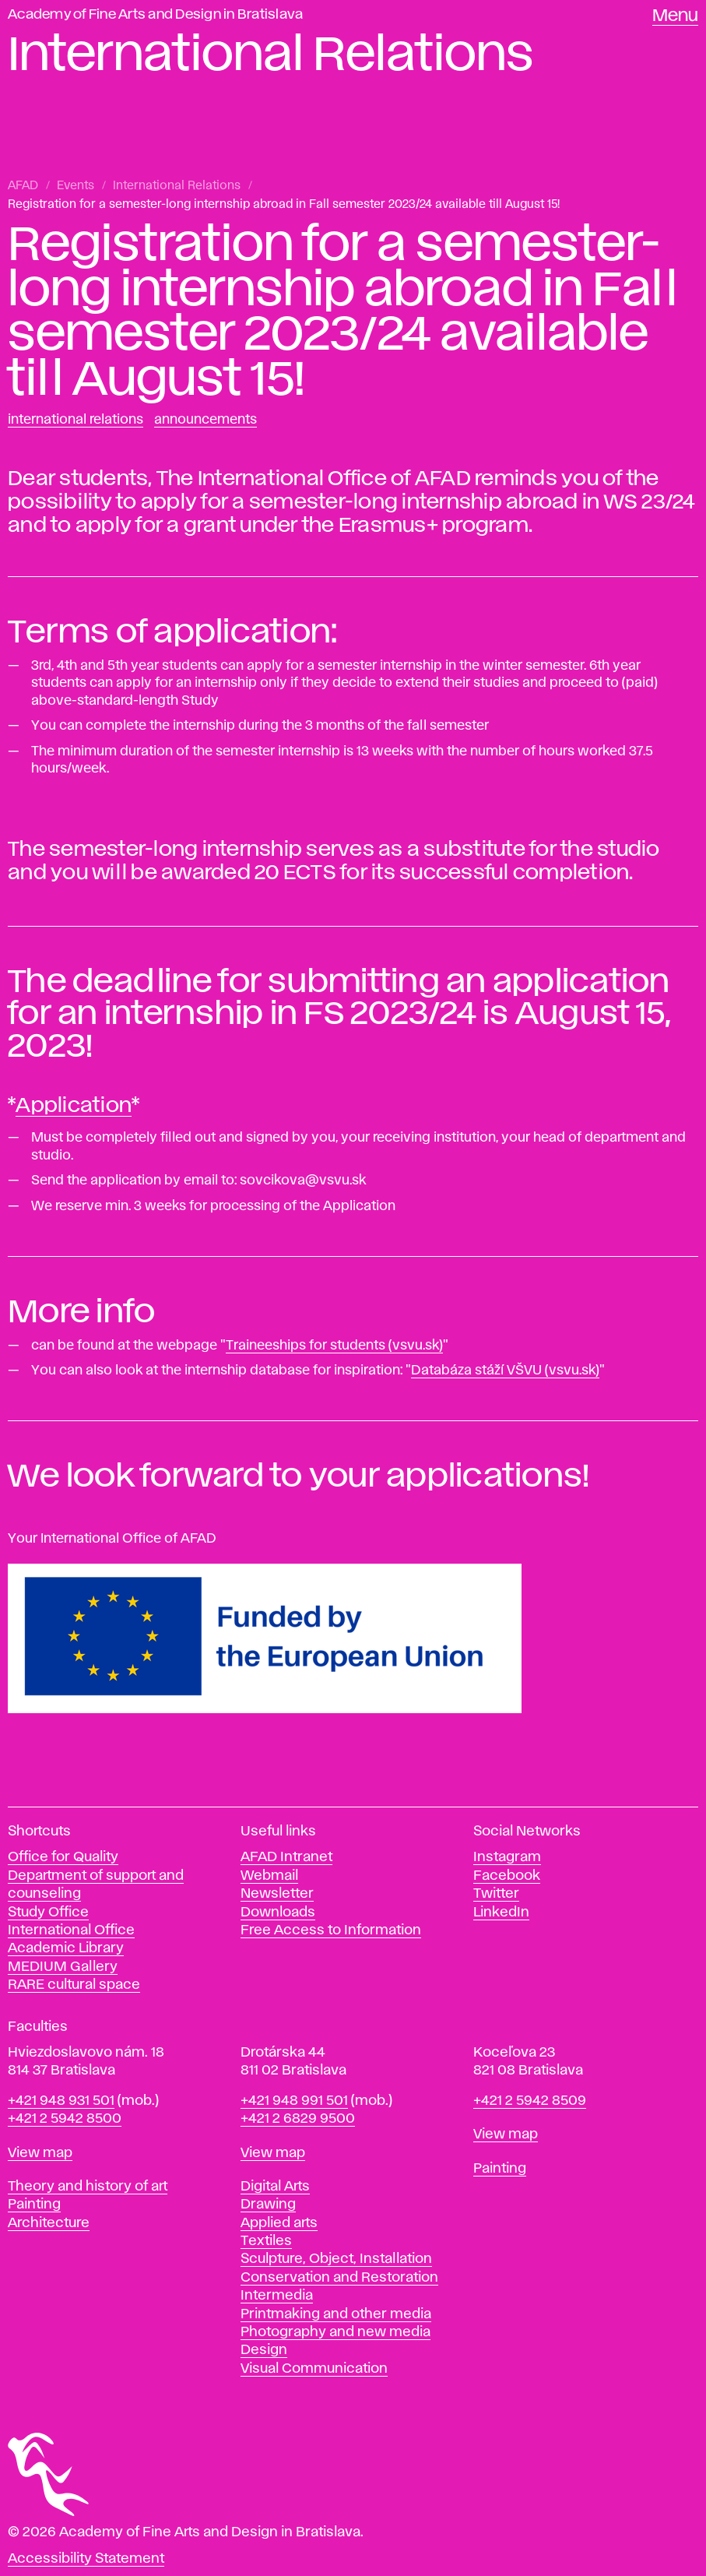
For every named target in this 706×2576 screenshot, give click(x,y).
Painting (34, 2204)
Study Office (48, 1912)
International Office (71, 1930)
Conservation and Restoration (339, 2278)
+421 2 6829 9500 (298, 2119)
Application (74, 1105)
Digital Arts (275, 2186)
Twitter (496, 1894)
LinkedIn (501, 1912)
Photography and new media (335, 2332)
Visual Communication (314, 2369)
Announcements (205, 419)
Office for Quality (63, 1857)
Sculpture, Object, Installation (336, 2259)
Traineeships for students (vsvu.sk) (334, 1345)
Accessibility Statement (86, 2559)
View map (40, 2153)
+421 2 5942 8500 (64, 2119)
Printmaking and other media (336, 2314)
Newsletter (277, 1894)
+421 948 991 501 (294, 2101)
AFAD (23, 186)
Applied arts (279, 2223)
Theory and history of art (87, 2186)
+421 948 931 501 (61, 2101)
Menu (675, 16)
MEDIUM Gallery (63, 1967)
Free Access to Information (331, 1930)
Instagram (507, 1857)
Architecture (49, 2223)
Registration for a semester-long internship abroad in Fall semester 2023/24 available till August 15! (284, 204)
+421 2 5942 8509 (529, 2101)
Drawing (268, 2204)
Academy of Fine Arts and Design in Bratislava (155, 15)
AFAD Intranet (286, 1857)
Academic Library (66, 1948)
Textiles (266, 2241)
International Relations (177, 186)
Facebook (506, 1876)
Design (264, 2350)
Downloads (278, 1912)
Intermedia (277, 2295)
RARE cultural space (74, 1985)
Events (75, 186)
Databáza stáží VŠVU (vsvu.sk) (505, 1370)
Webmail (269, 1876)
